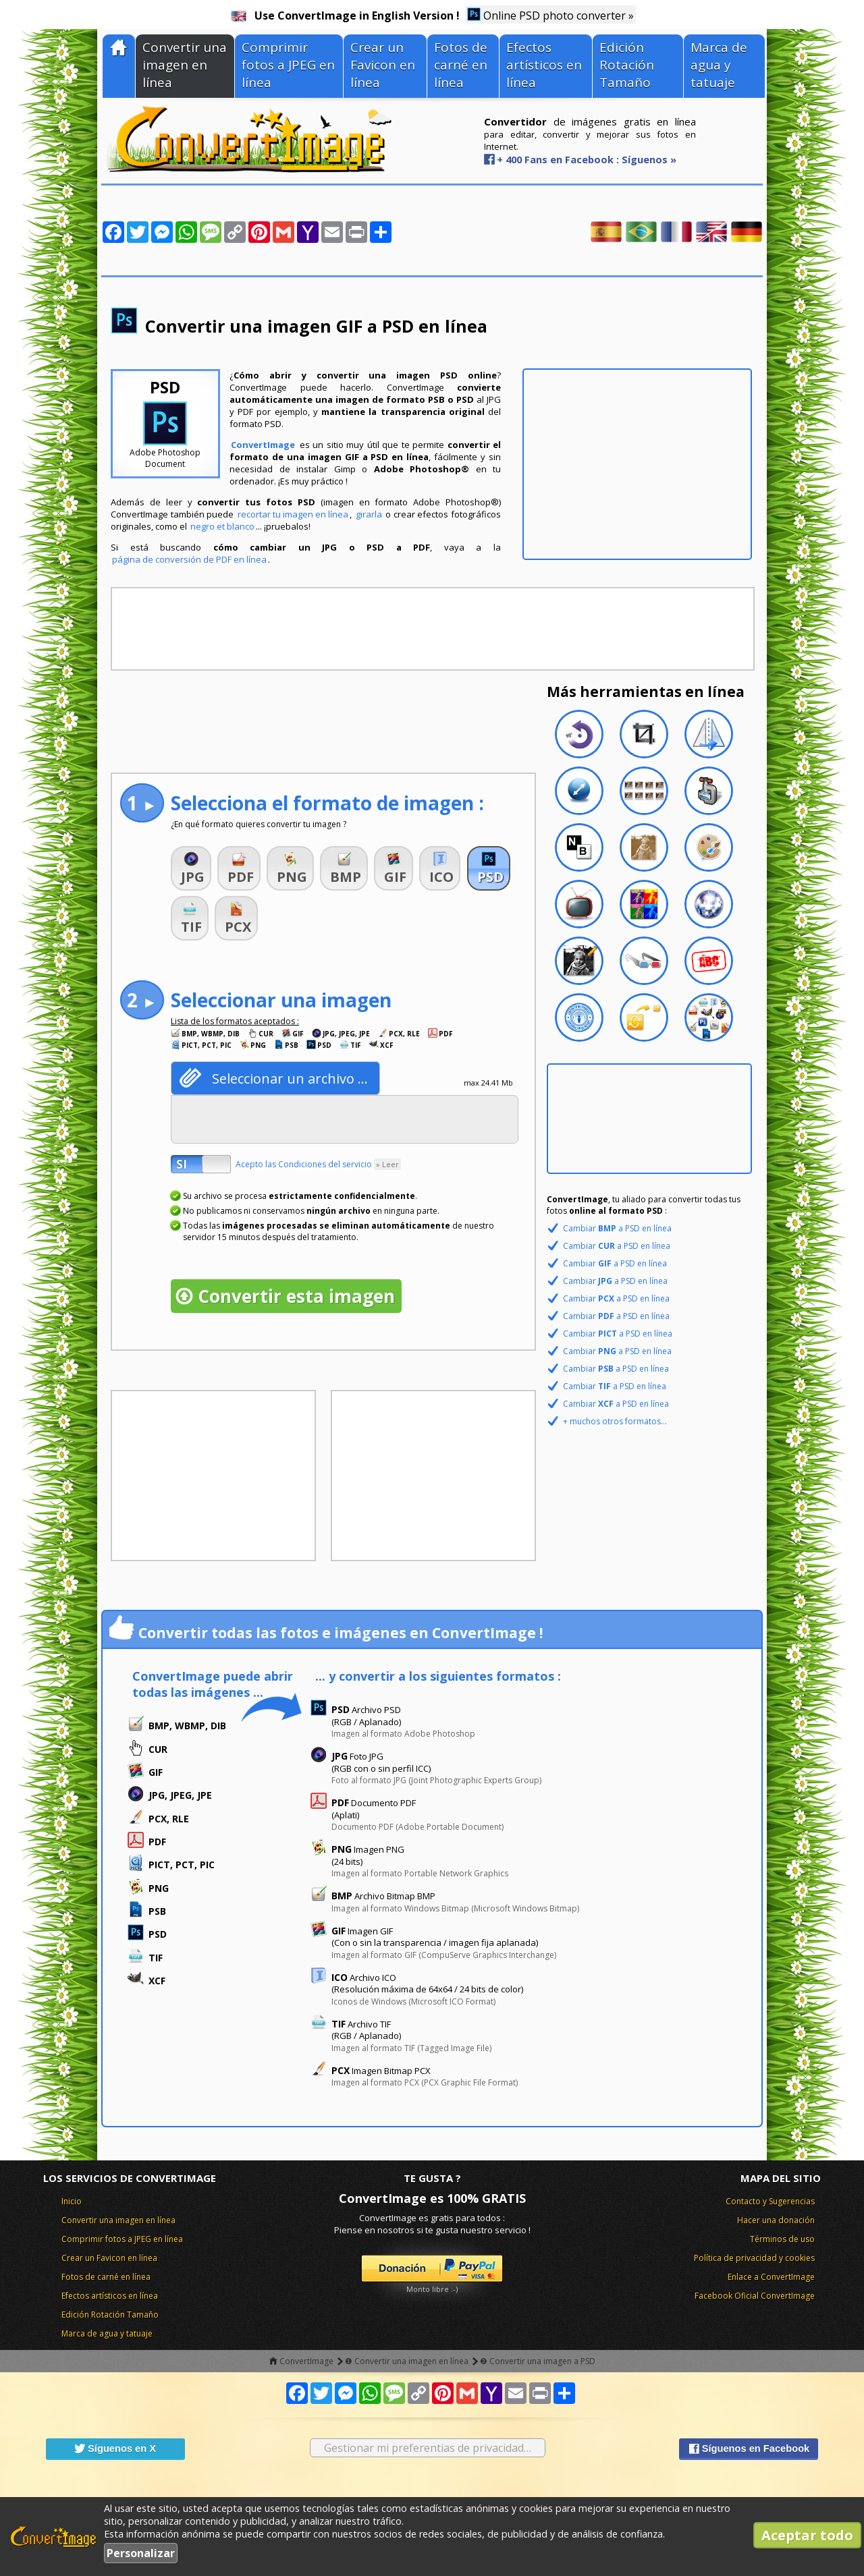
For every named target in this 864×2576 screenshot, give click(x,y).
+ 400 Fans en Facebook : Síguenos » (586, 159)
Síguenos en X (115, 2448)
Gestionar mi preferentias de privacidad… (427, 2447)
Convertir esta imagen (296, 1296)
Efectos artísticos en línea (544, 64)
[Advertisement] (637, 464)
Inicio (71, 2201)
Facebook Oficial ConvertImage (755, 2295)
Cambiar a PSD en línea (617, 1228)
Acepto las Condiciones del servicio (318, 1164)
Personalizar (141, 2553)
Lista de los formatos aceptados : (235, 1021)
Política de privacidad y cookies (754, 2258)
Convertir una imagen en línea (184, 64)
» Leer (387, 1164)
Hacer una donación (776, 2220)
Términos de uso (782, 2239)
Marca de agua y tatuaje (719, 64)
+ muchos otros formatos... (615, 1421)
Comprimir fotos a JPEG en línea (288, 64)
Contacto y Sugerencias (770, 2201)
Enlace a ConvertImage (771, 2277)
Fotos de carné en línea (460, 64)
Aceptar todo (807, 2535)
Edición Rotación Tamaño (626, 64)
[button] (191, 868)
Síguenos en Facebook (749, 2448)
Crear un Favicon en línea (382, 64)
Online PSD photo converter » (550, 15)
